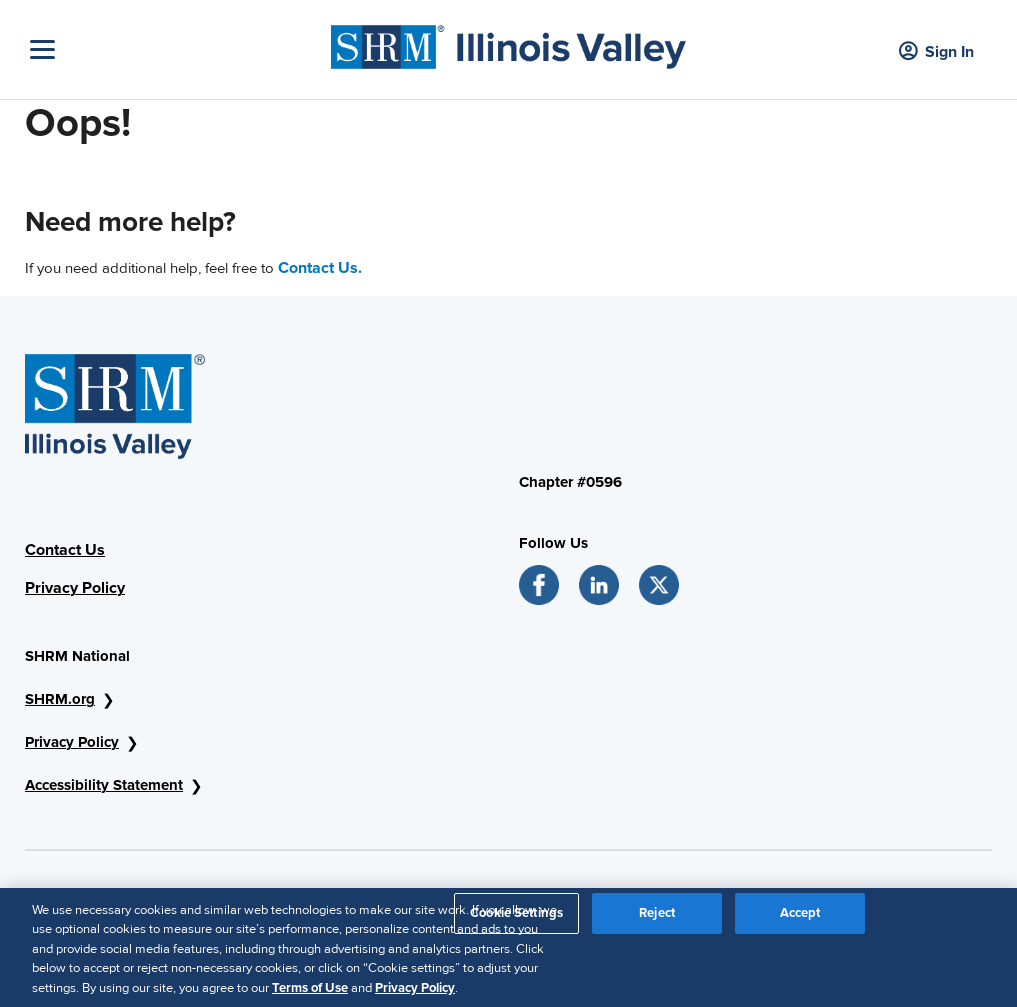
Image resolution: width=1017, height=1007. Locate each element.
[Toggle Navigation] (175, 49)
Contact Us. (320, 268)
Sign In (936, 52)
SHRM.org (60, 699)
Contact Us (65, 550)
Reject (657, 921)
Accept (800, 921)
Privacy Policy (75, 588)
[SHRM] (509, 42)
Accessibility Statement (104, 785)
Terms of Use (310, 996)
